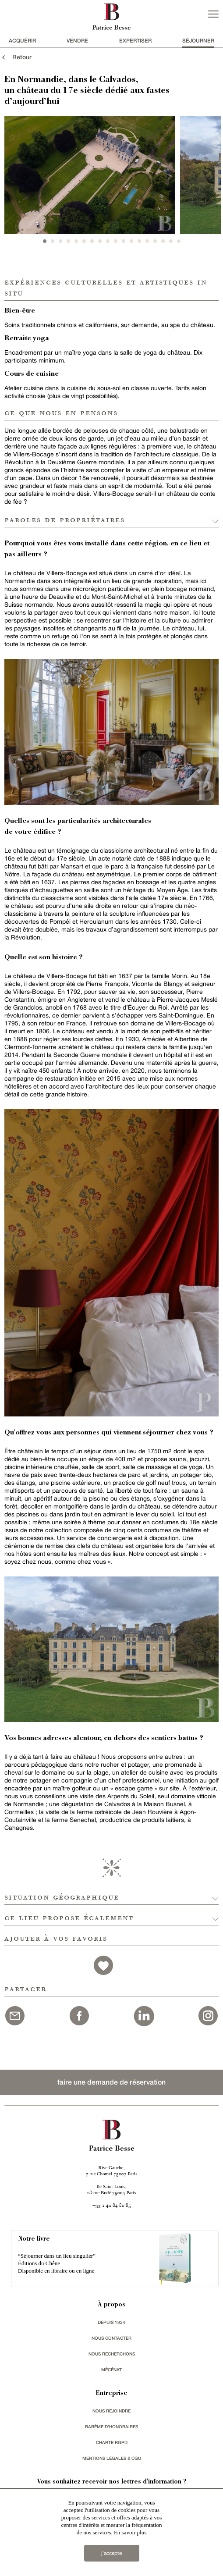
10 (115, 241)
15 (155, 241)
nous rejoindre (111, 2410)
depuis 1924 (111, 2322)
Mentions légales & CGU (111, 2458)
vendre (77, 40)
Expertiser (135, 40)
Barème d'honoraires (111, 2426)
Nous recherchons (111, 2353)
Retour (16, 56)
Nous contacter (111, 2338)
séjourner (198, 40)
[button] (111, 1894)
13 (139, 241)
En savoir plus (130, 2532)
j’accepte (111, 2553)
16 (163, 241)
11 (123, 241)
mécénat (111, 2369)
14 (147, 241)
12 (131, 241)
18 (179, 241)
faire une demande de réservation (111, 2082)
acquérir (22, 40)
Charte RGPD (111, 2442)
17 (171, 241)
